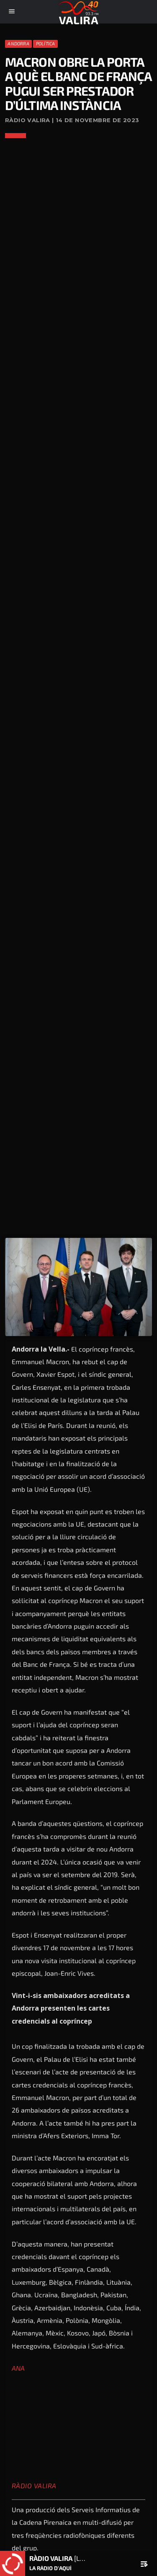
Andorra (18, 43)
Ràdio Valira (34, 2486)
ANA (18, 2368)
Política (45, 43)
